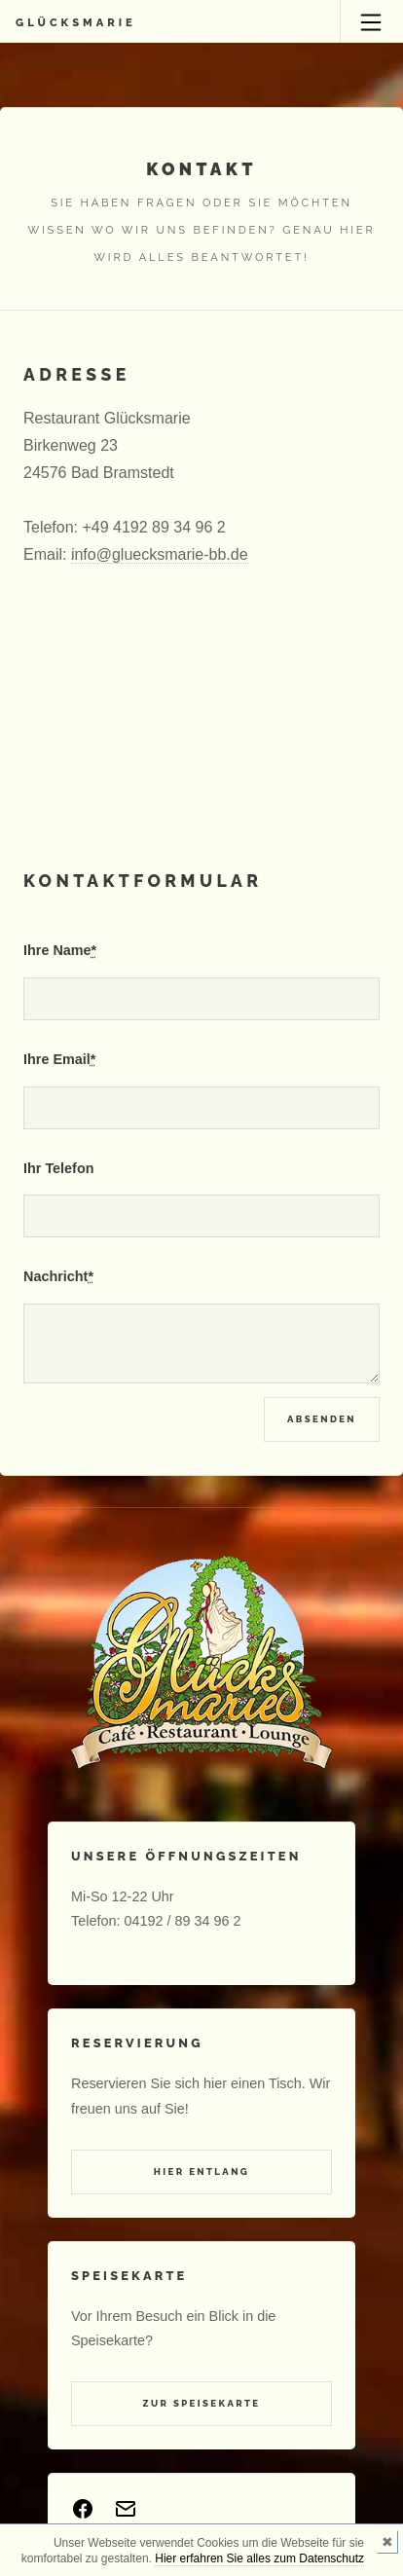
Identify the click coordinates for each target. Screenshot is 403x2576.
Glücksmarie (76, 22)
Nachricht (58, 1276)
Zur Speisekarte (202, 2403)
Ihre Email (59, 1059)
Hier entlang (202, 2171)
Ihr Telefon (58, 1168)
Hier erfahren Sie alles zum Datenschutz (259, 2558)
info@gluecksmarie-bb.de (159, 554)
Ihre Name (59, 950)
